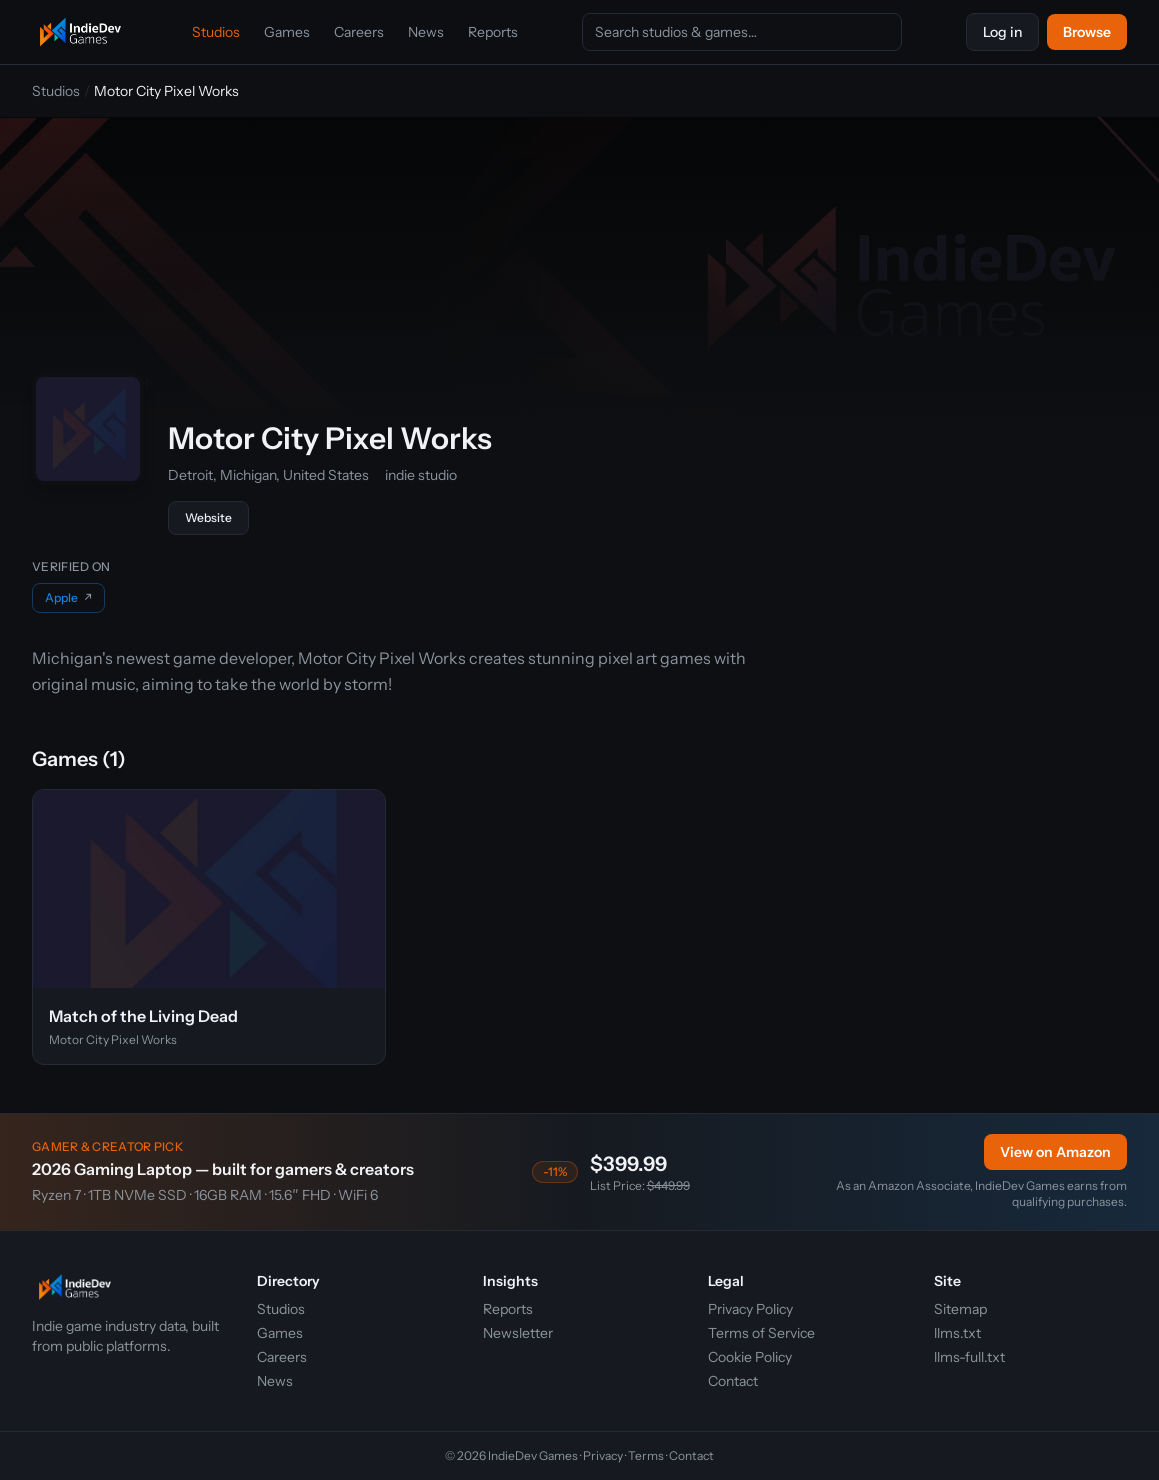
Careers (359, 32)
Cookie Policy (750, 1357)
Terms (646, 1455)
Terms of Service (761, 1333)
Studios (216, 32)
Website (208, 517)
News (426, 32)
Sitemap (960, 1309)
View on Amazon (1055, 1152)
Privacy (603, 1455)
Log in (1002, 32)
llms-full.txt (969, 1357)
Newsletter (518, 1333)
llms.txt (957, 1333)
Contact (733, 1381)
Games (287, 32)
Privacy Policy (750, 1309)
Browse (1087, 32)
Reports (493, 32)
